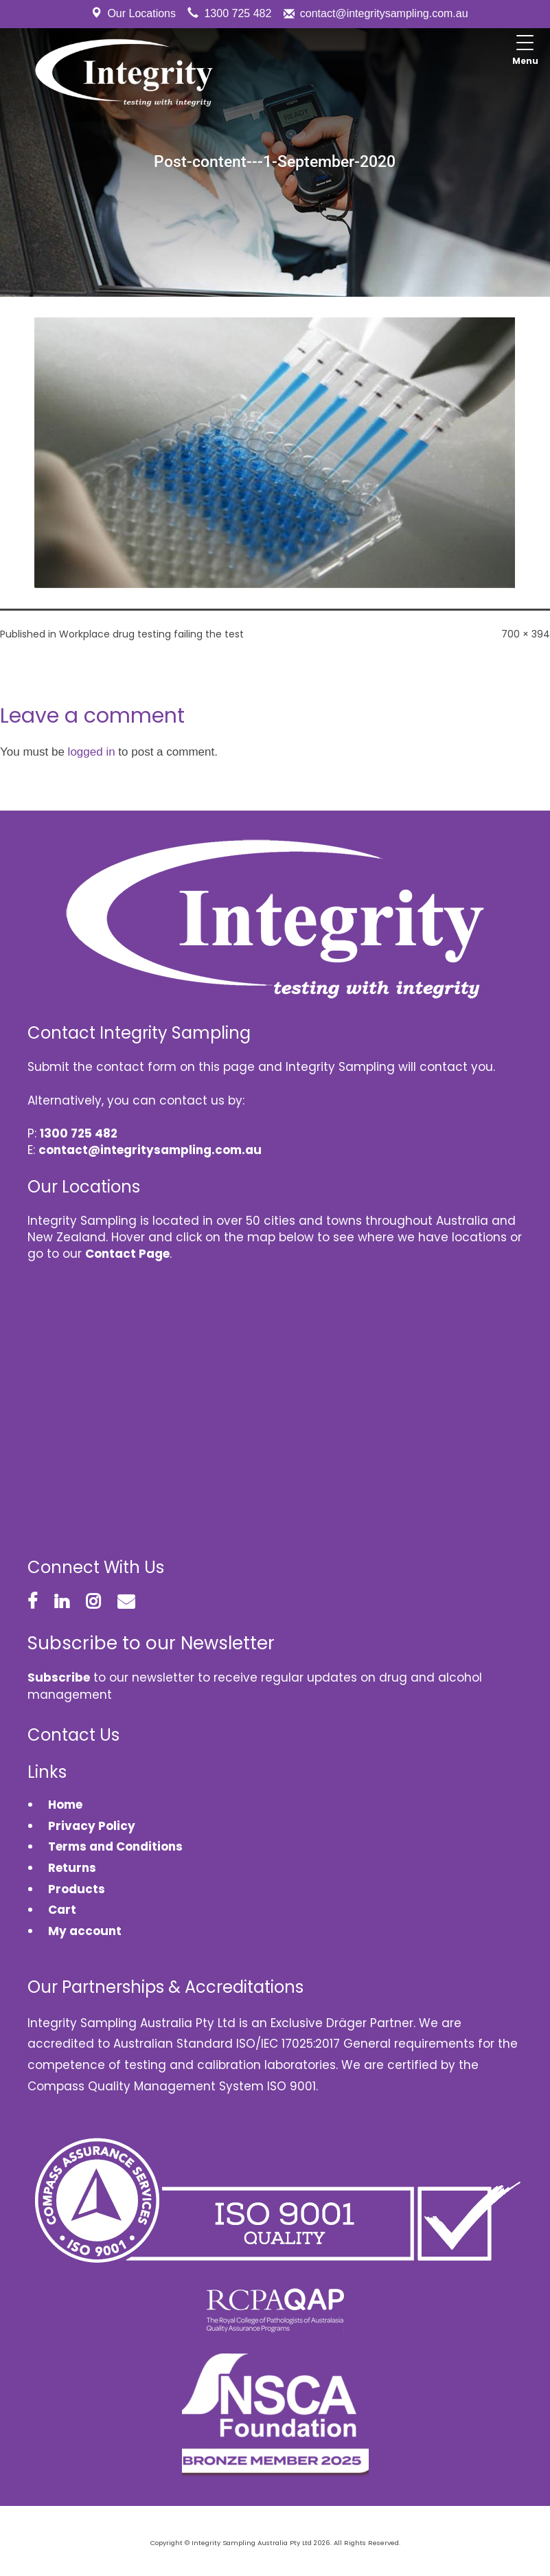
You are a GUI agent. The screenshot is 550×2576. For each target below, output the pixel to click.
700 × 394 (525, 634)
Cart (62, 1909)
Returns (72, 1868)
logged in (91, 751)
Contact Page (127, 1253)
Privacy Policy (91, 1826)
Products (76, 1889)
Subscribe (58, 1677)
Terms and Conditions (115, 1846)
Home (65, 1804)
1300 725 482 (237, 13)
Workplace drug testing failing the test (151, 634)
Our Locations (141, 13)
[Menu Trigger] (525, 51)
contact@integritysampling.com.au (384, 13)
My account (85, 1931)
